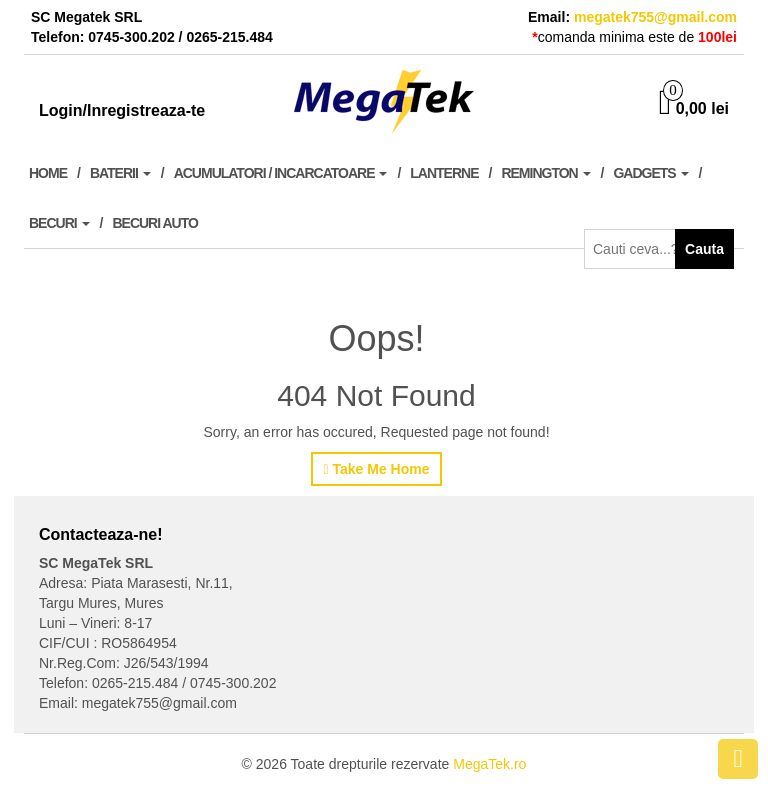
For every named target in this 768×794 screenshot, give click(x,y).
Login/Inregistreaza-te (122, 110)
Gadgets (650, 173)
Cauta (704, 249)
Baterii (120, 173)
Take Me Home (376, 469)
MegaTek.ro (489, 764)
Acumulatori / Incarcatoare (281, 173)
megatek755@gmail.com (655, 17)
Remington (545, 173)
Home (48, 173)
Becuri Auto (154, 223)
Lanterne (444, 173)
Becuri (59, 223)
